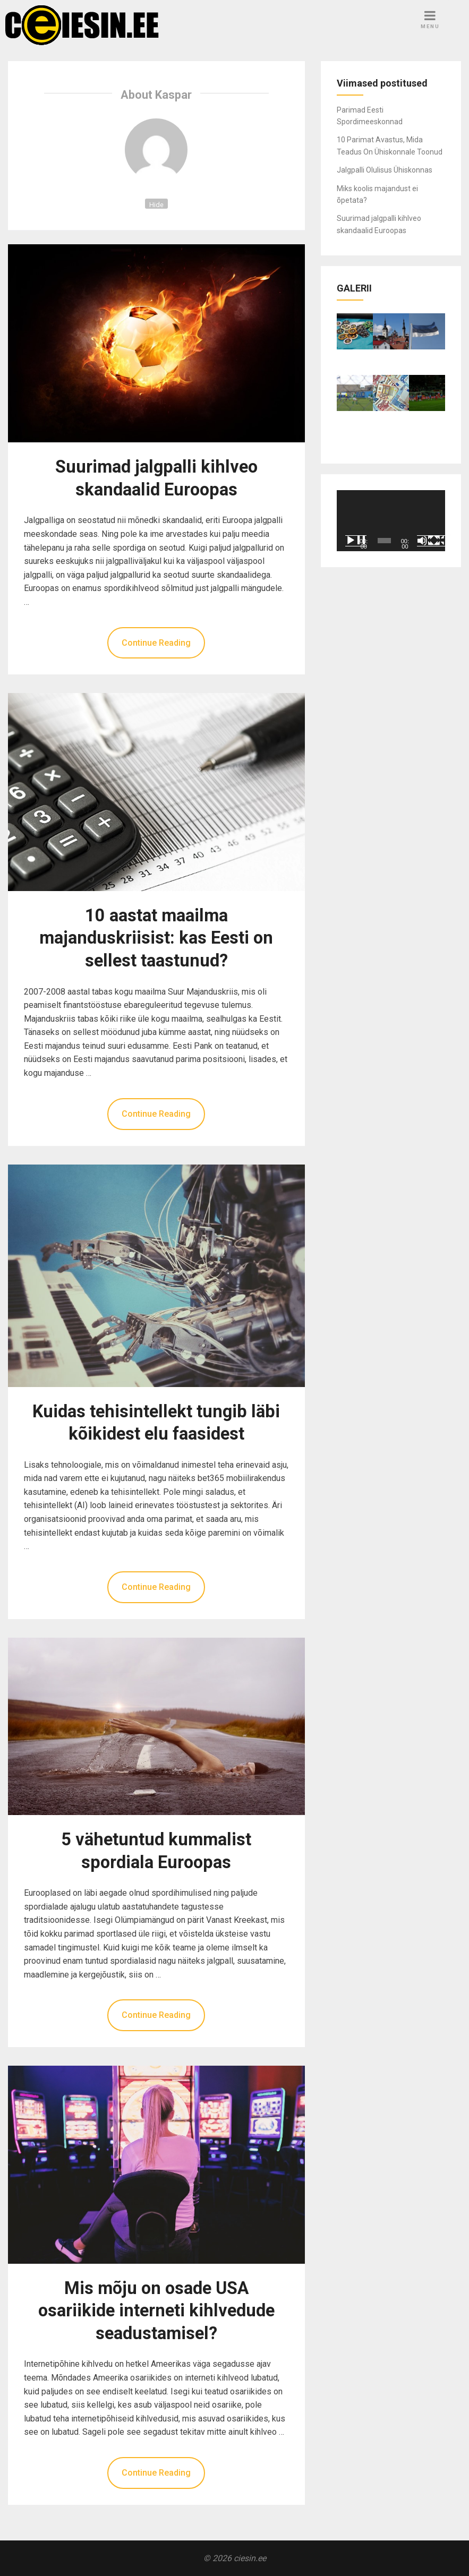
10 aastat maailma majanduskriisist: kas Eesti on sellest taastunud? (156, 938)
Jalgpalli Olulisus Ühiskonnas (384, 170)
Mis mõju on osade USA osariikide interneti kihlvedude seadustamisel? (156, 2310)
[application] (391, 520)
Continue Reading (156, 643)
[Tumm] (427, 540)
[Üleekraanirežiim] (440, 540)
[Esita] (355, 540)
